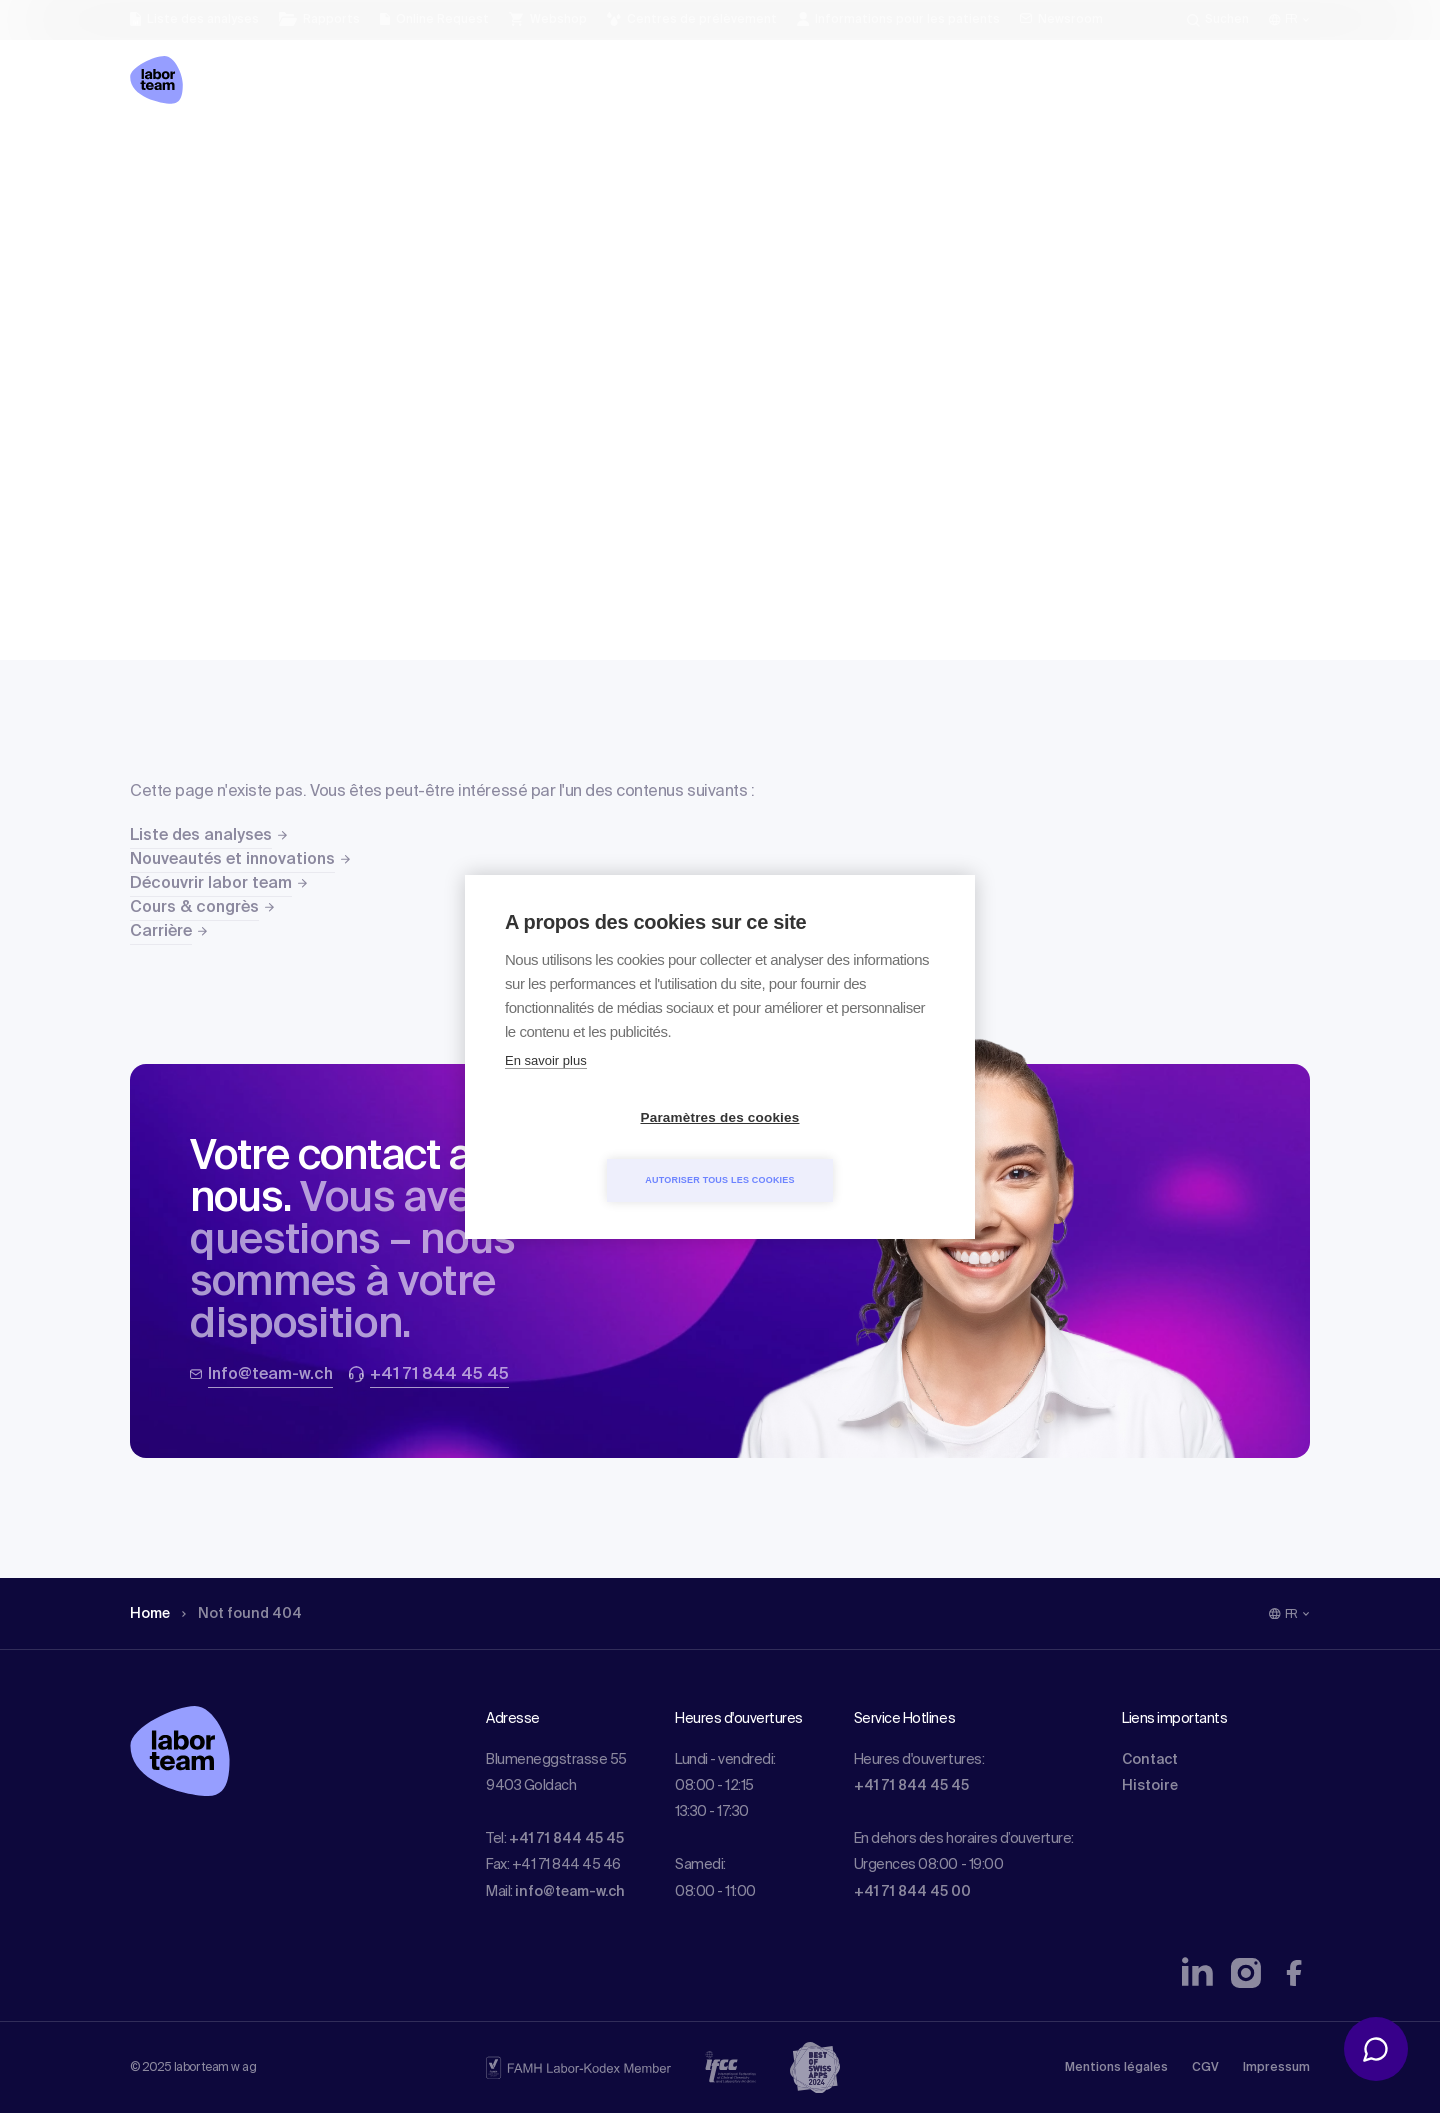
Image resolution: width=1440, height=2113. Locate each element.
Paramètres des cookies (605, 1148)
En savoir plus (546, 1091)
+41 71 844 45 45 (566, 1839)
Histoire (1150, 1786)
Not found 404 (242, 1614)
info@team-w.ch (570, 1892)
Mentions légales (1116, 2068)
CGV (1205, 2068)
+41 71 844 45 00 (912, 1892)
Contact (1150, 1760)
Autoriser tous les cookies (834, 1148)
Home (150, 1614)
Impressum (1276, 2068)
